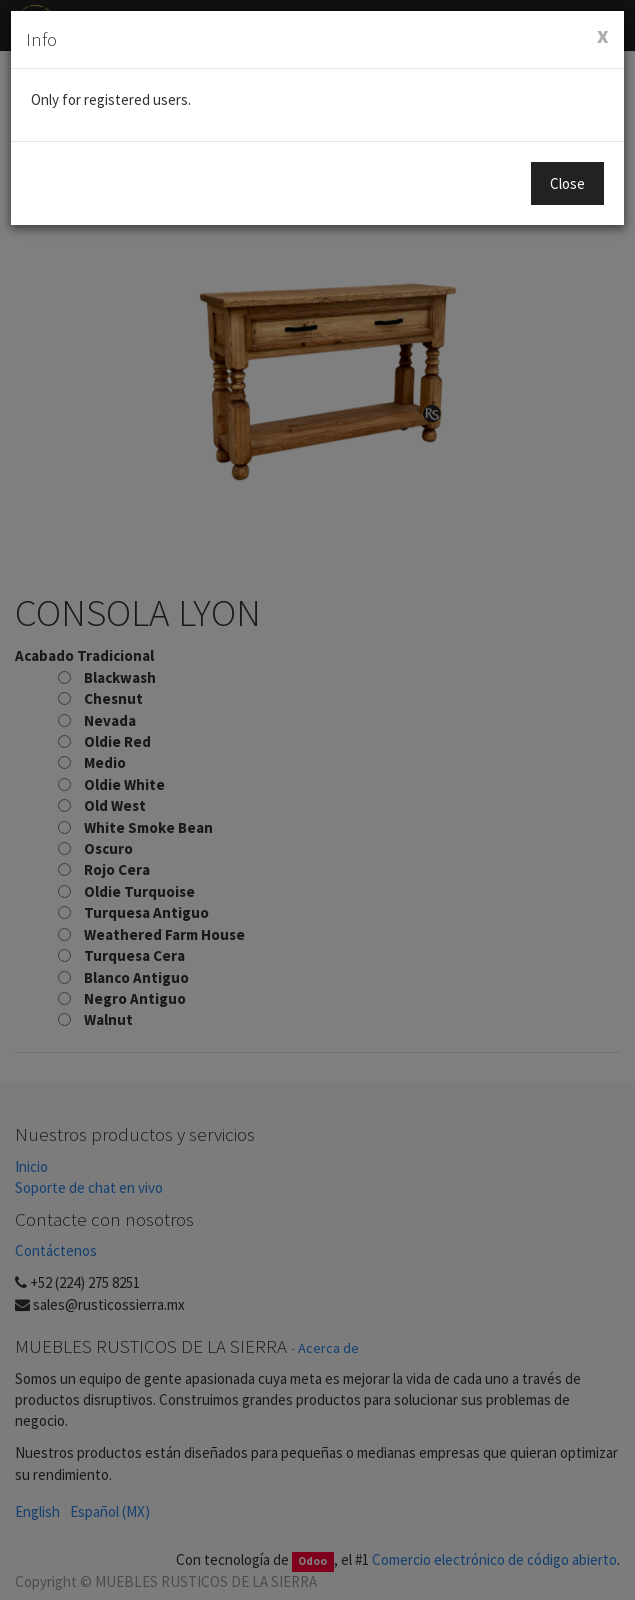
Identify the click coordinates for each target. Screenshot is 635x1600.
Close (567, 183)
